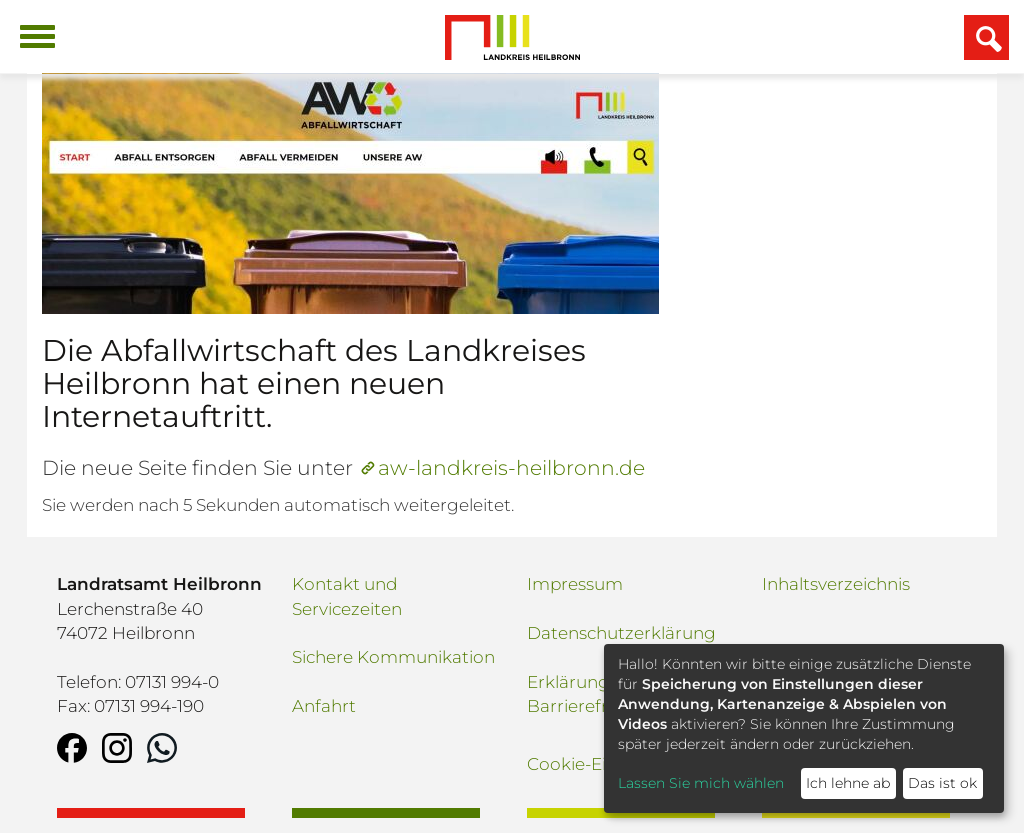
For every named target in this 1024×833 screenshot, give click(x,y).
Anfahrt (324, 706)
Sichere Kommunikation (393, 657)
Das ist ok (942, 783)
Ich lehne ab (848, 783)
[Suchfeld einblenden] (986, 37)
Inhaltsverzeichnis (836, 584)
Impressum (575, 584)
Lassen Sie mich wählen (701, 783)
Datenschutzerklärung (621, 633)
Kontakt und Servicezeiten (347, 596)
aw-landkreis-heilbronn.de (511, 467)
